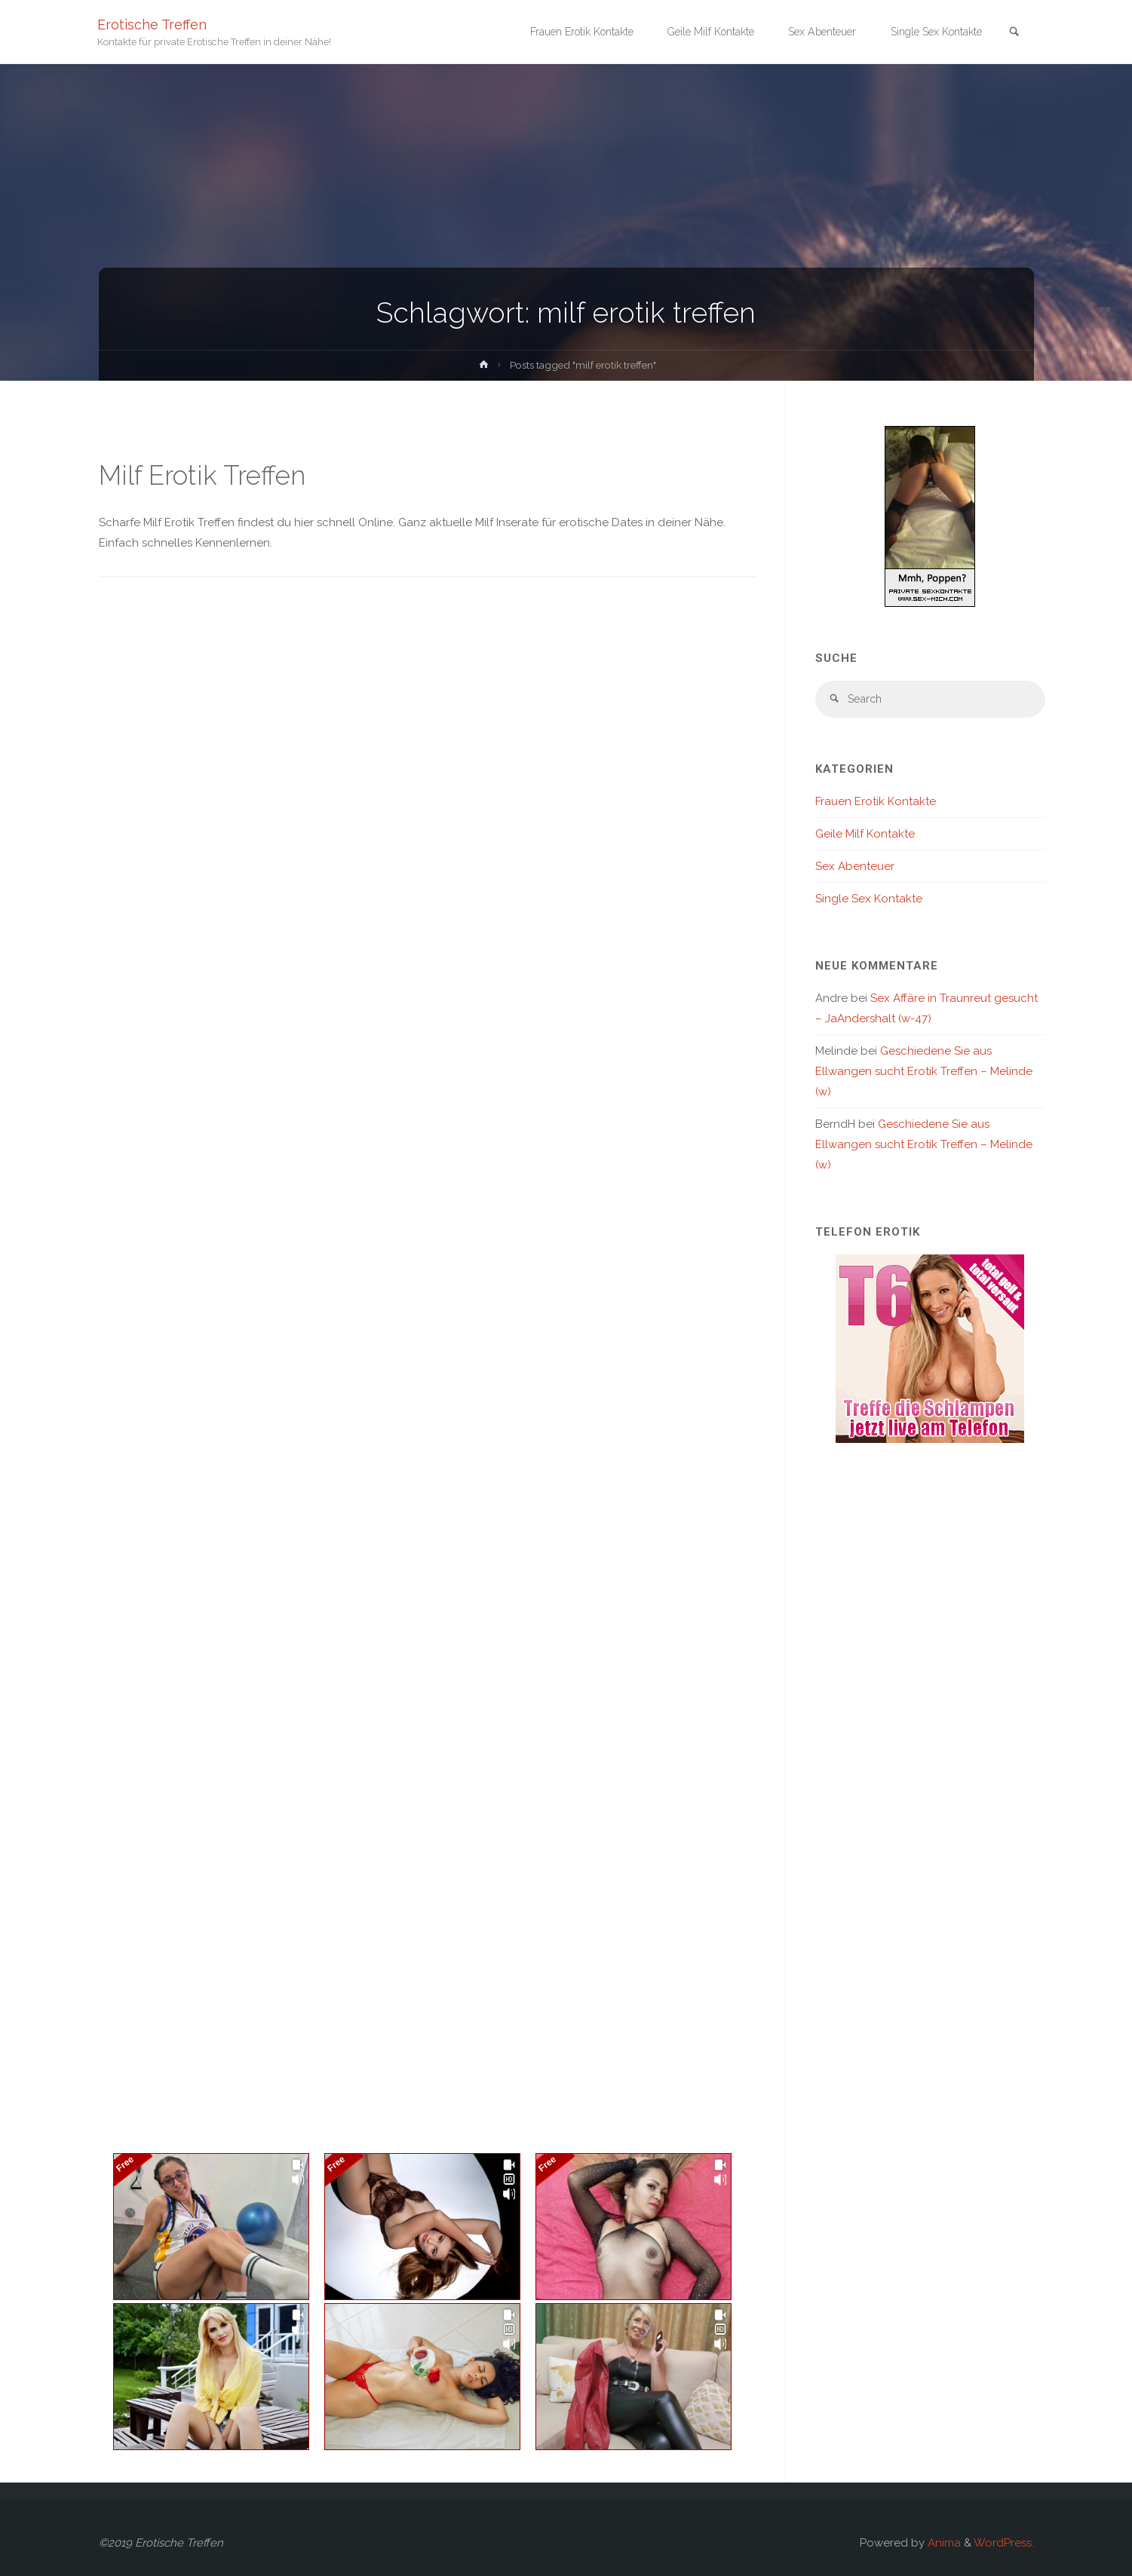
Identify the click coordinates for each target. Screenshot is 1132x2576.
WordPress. (1004, 2543)
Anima (943, 2543)
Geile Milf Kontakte (865, 836)
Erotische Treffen (153, 24)
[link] (1012, 33)
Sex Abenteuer (854, 868)
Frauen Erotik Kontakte (875, 803)
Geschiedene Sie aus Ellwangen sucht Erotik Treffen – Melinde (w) (923, 1073)
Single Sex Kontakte (868, 901)
